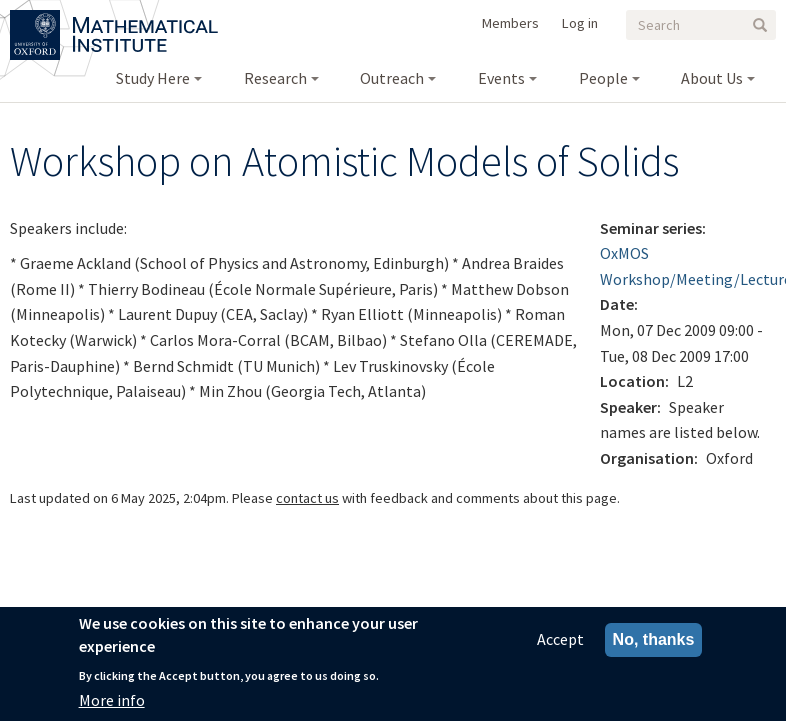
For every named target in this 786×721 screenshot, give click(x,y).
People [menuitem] (603, 78)
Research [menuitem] (275, 78)
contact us (307, 498)
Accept (560, 645)
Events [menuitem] (501, 78)
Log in (580, 23)
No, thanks (654, 645)
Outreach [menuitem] (392, 78)
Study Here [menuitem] (153, 78)
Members (510, 23)
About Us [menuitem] (712, 78)
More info (112, 705)
